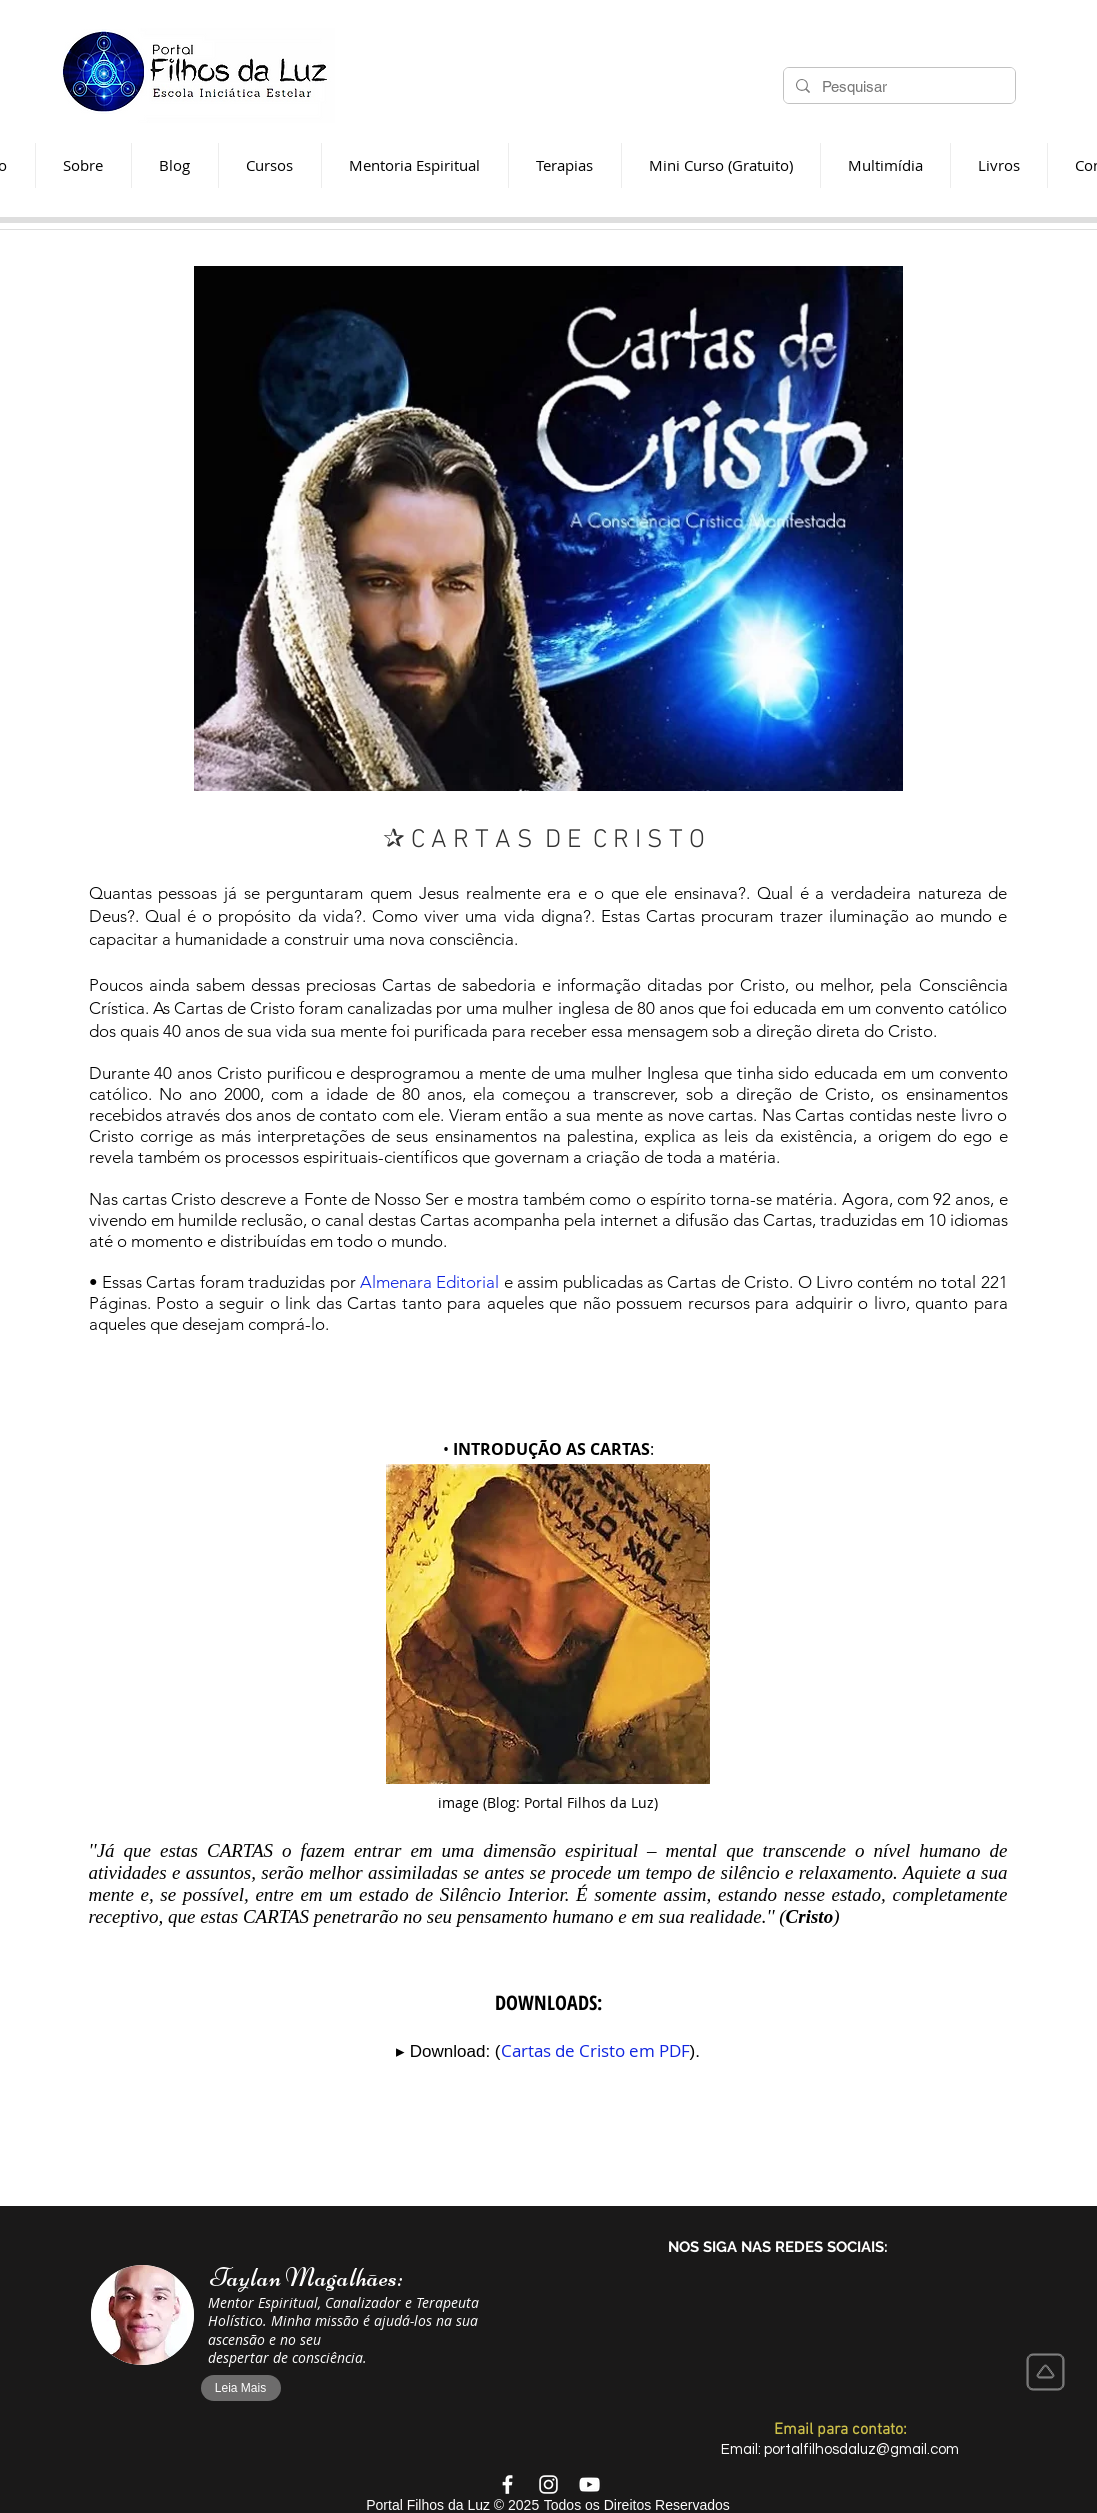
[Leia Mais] (241, 2388)
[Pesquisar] (897, 86)
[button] (564, 165)
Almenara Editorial (429, 1282)
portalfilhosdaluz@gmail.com (861, 2449)
